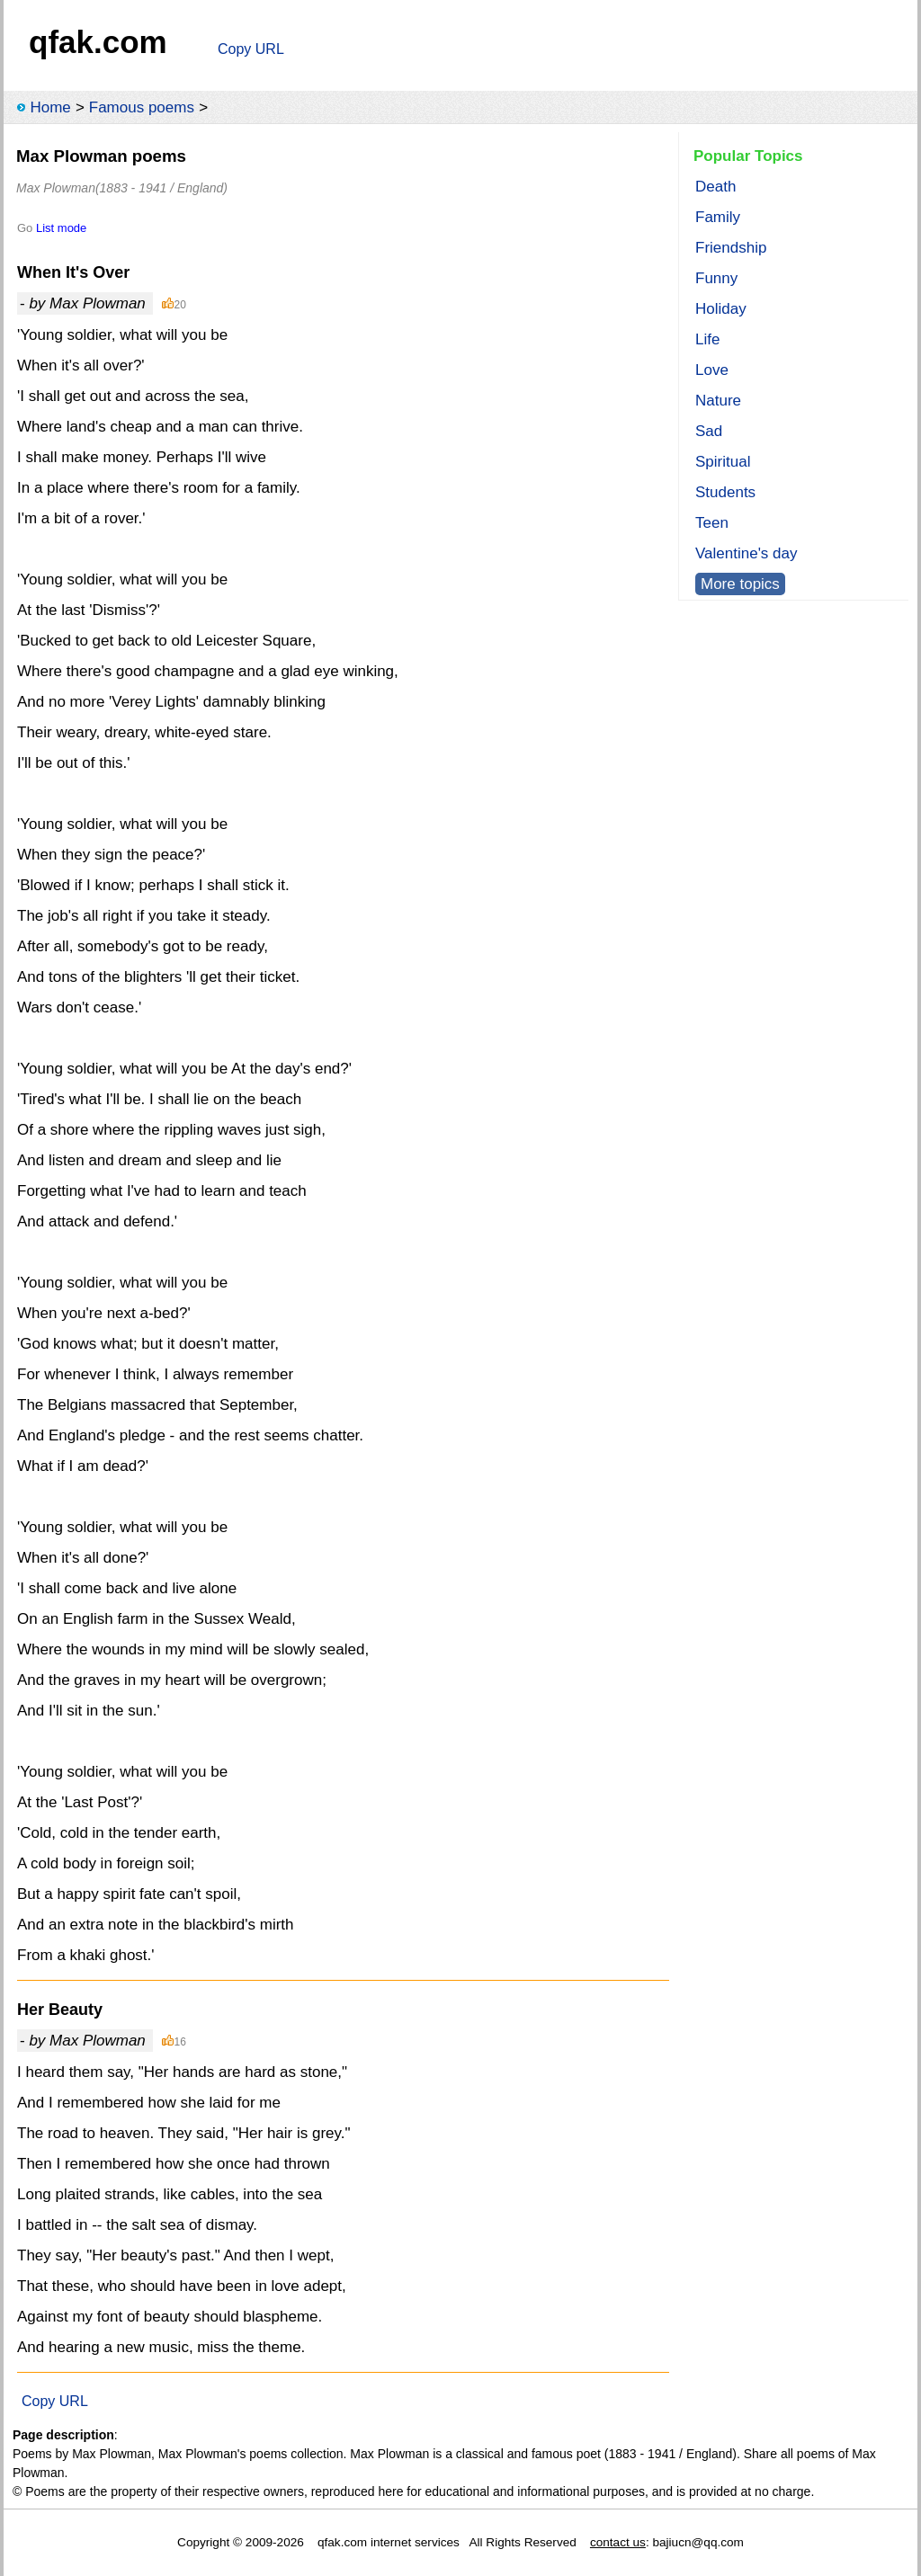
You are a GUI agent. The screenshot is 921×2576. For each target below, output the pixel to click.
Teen (712, 522)
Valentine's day (746, 553)
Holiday (721, 308)
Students (725, 492)
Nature (718, 400)
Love (712, 370)
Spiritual (722, 461)
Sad (708, 431)
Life (707, 339)
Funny (716, 278)
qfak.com (98, 41)
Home (50, 107)
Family (717, 217)
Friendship (730, 247)
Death (715, 186)
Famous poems (141, 107)
